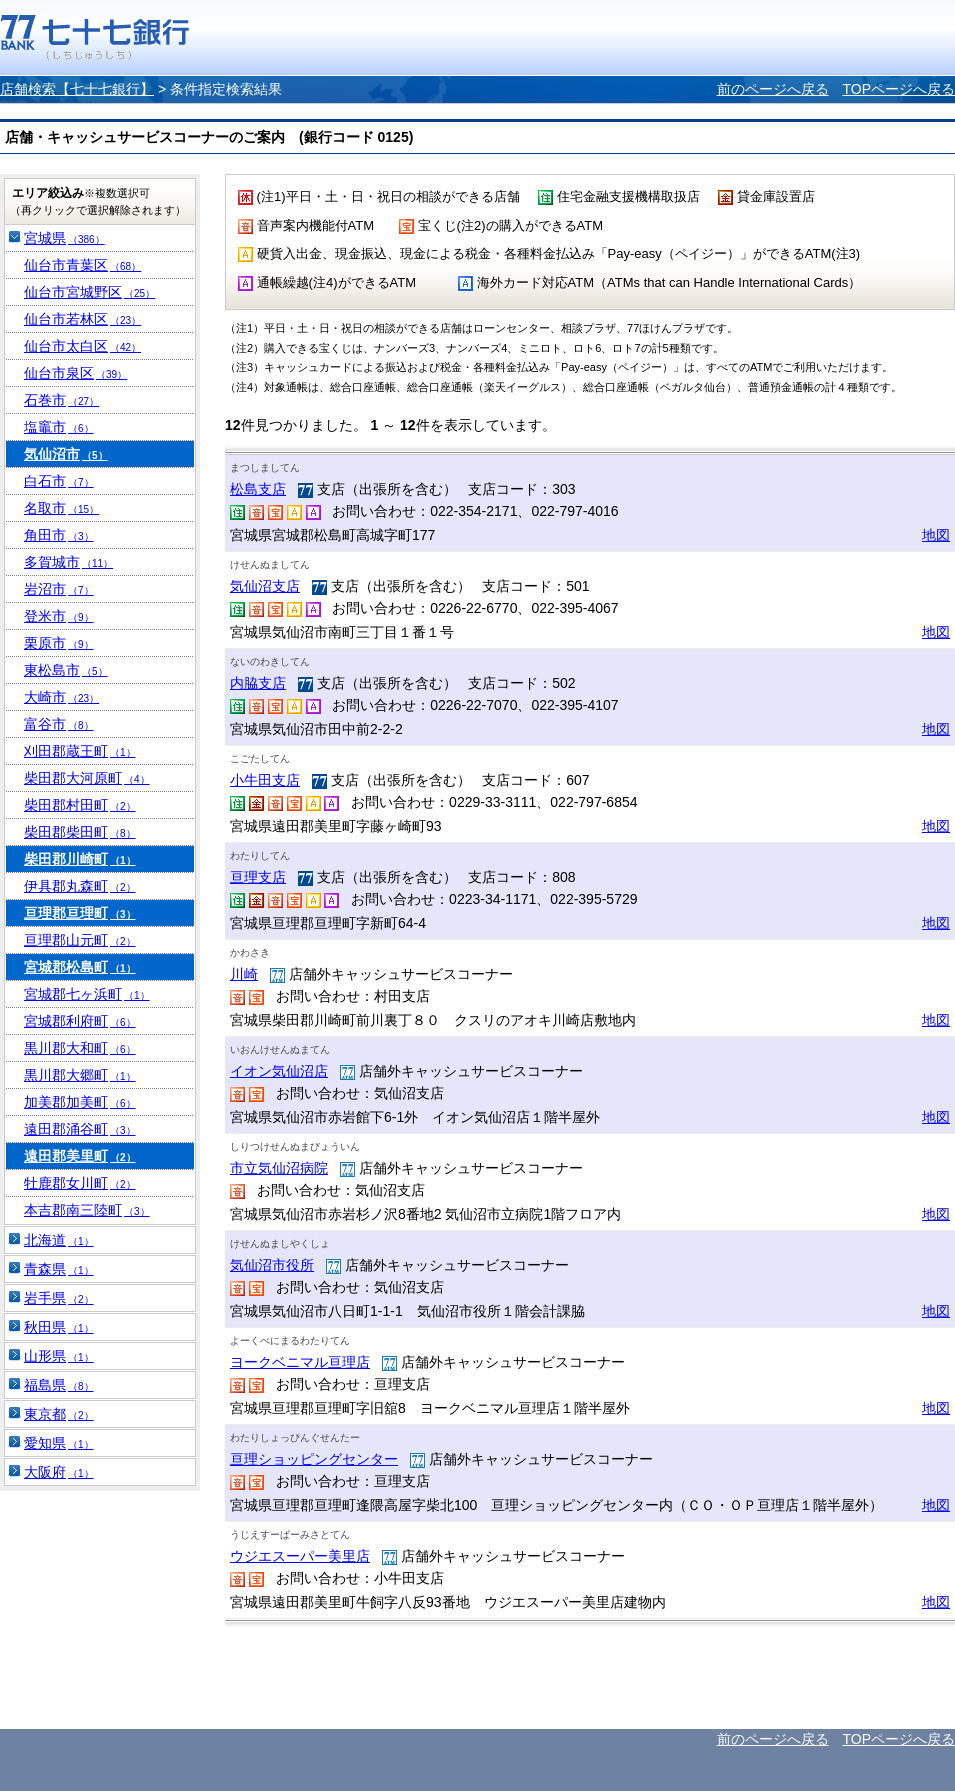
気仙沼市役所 (272, 1265)
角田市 (59, 535)
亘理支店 (258, 877)
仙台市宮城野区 (89, 292)
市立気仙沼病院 (279, 1168)
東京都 (59, 1414)
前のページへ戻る (773, 89)
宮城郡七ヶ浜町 (87, 994)
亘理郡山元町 (80, 940)
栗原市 (59, 643)
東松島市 (66, 670)
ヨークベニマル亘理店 (300, 1362)
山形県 (59, 1356)
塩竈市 (59, 427)
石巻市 (61, 400)
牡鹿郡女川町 (80, 1183)
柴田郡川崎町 (80, 859)
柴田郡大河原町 (87, 778)
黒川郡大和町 (80, 1048)
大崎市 (61, 697)
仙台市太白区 (82, 346)
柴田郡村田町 (80, 805)
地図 (936, 535)
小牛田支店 (265, 780)
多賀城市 (68, 562)
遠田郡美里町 (80, 1156)
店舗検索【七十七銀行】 (77, 89)
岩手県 (59, 1298)
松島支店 (258, 489)
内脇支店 (258, 683)
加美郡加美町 (80, 1102)
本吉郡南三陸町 (87, 1210)
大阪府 (59, 1472)
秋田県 (59, 1327)
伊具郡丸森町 (80, 886)
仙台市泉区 (75, 373)
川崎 (244, 974)
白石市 (59, 481)
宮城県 (64, 238)
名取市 (61, 508)
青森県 (59, 1269)
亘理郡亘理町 (80, 913)
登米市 (59, 616)
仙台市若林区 (82, 319)
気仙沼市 (66, 454)
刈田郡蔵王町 (80, 751)
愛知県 (59, 1443)
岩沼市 (59, 589)
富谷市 (59, 724)
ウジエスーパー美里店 (300, 1556)
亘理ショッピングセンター (314, 1459)
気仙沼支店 (265, 586)
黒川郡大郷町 (80, 1075)
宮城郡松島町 (80, 967)
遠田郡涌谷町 (80, 1129)
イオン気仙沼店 (279, 1071)
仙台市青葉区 (82, 265)
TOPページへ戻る (898, 89)
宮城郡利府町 (80, 1021)
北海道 (59, 1240)
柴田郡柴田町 (80, 832)
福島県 (59, 1385)
